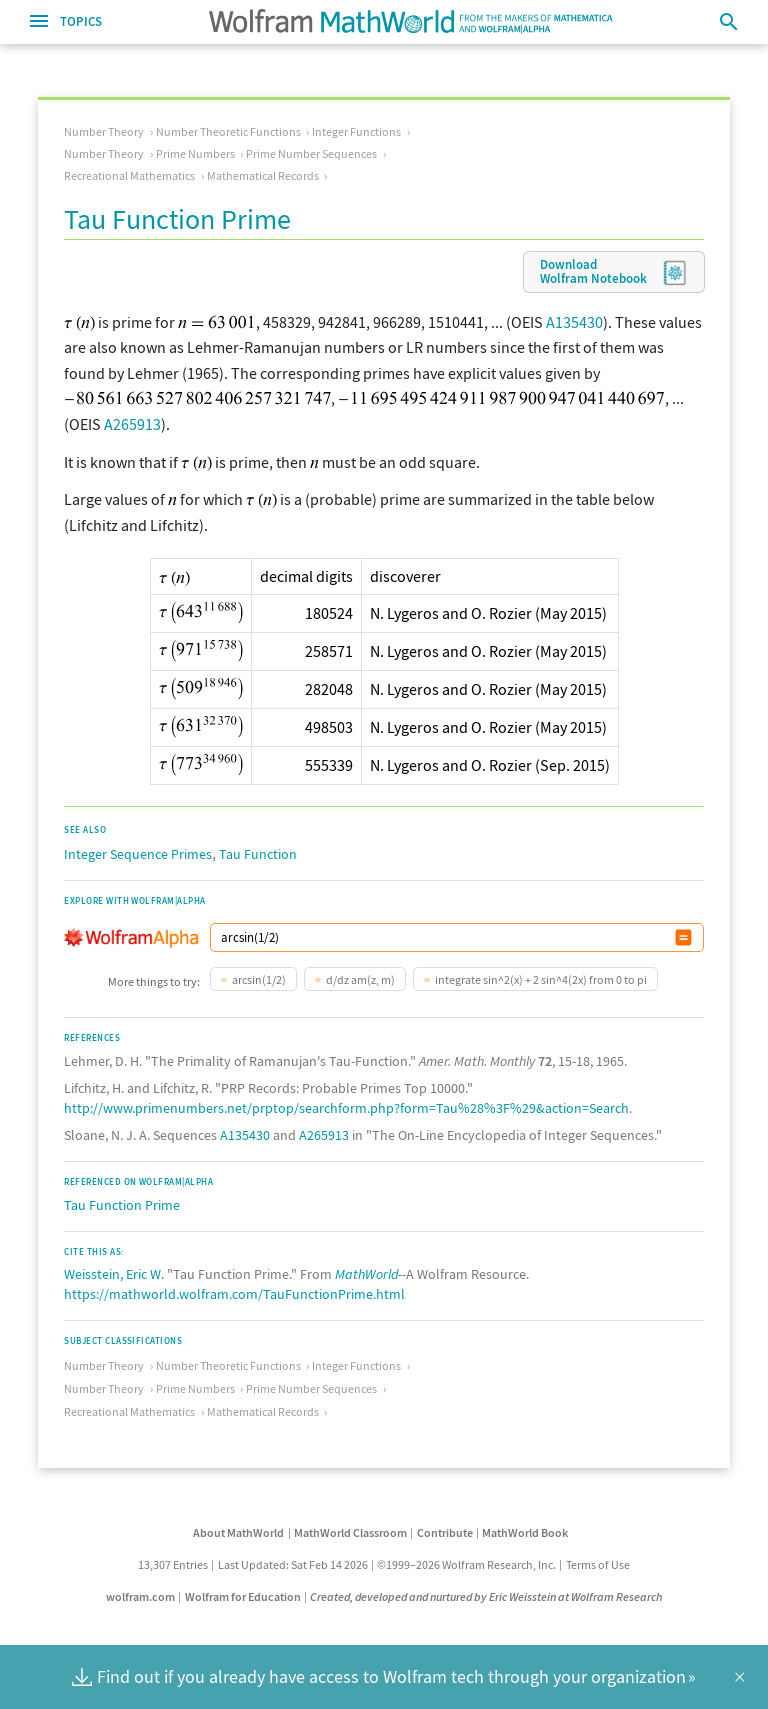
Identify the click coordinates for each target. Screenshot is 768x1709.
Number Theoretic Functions (228, 131)
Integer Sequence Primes (138, 854)
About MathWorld (238, 1532)
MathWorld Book (525, 1532)
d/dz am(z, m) (360, 979)
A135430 (574, 322)
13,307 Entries (173, 1564)
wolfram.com (140, 1596)
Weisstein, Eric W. (114, 1274)
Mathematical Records (263, 175)
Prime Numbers (195, 153)
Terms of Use (598, 1564)
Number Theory (104, 131)
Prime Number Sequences (311, 153)
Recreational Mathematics (129, 175)
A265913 (132, 424)
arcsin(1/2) (259, 979)
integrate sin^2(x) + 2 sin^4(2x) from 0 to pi (541, 979)
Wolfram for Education (243, 1596)
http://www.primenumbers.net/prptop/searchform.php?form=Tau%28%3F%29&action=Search (346, 1108)
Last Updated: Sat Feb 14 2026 (293, 1564)
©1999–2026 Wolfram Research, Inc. (466, 1564)
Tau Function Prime (122, 1205)
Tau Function (258, 854)
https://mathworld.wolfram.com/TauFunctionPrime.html (234, 1294)
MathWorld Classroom (350, 1532)
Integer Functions (356, 131)
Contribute (445, 1532)
